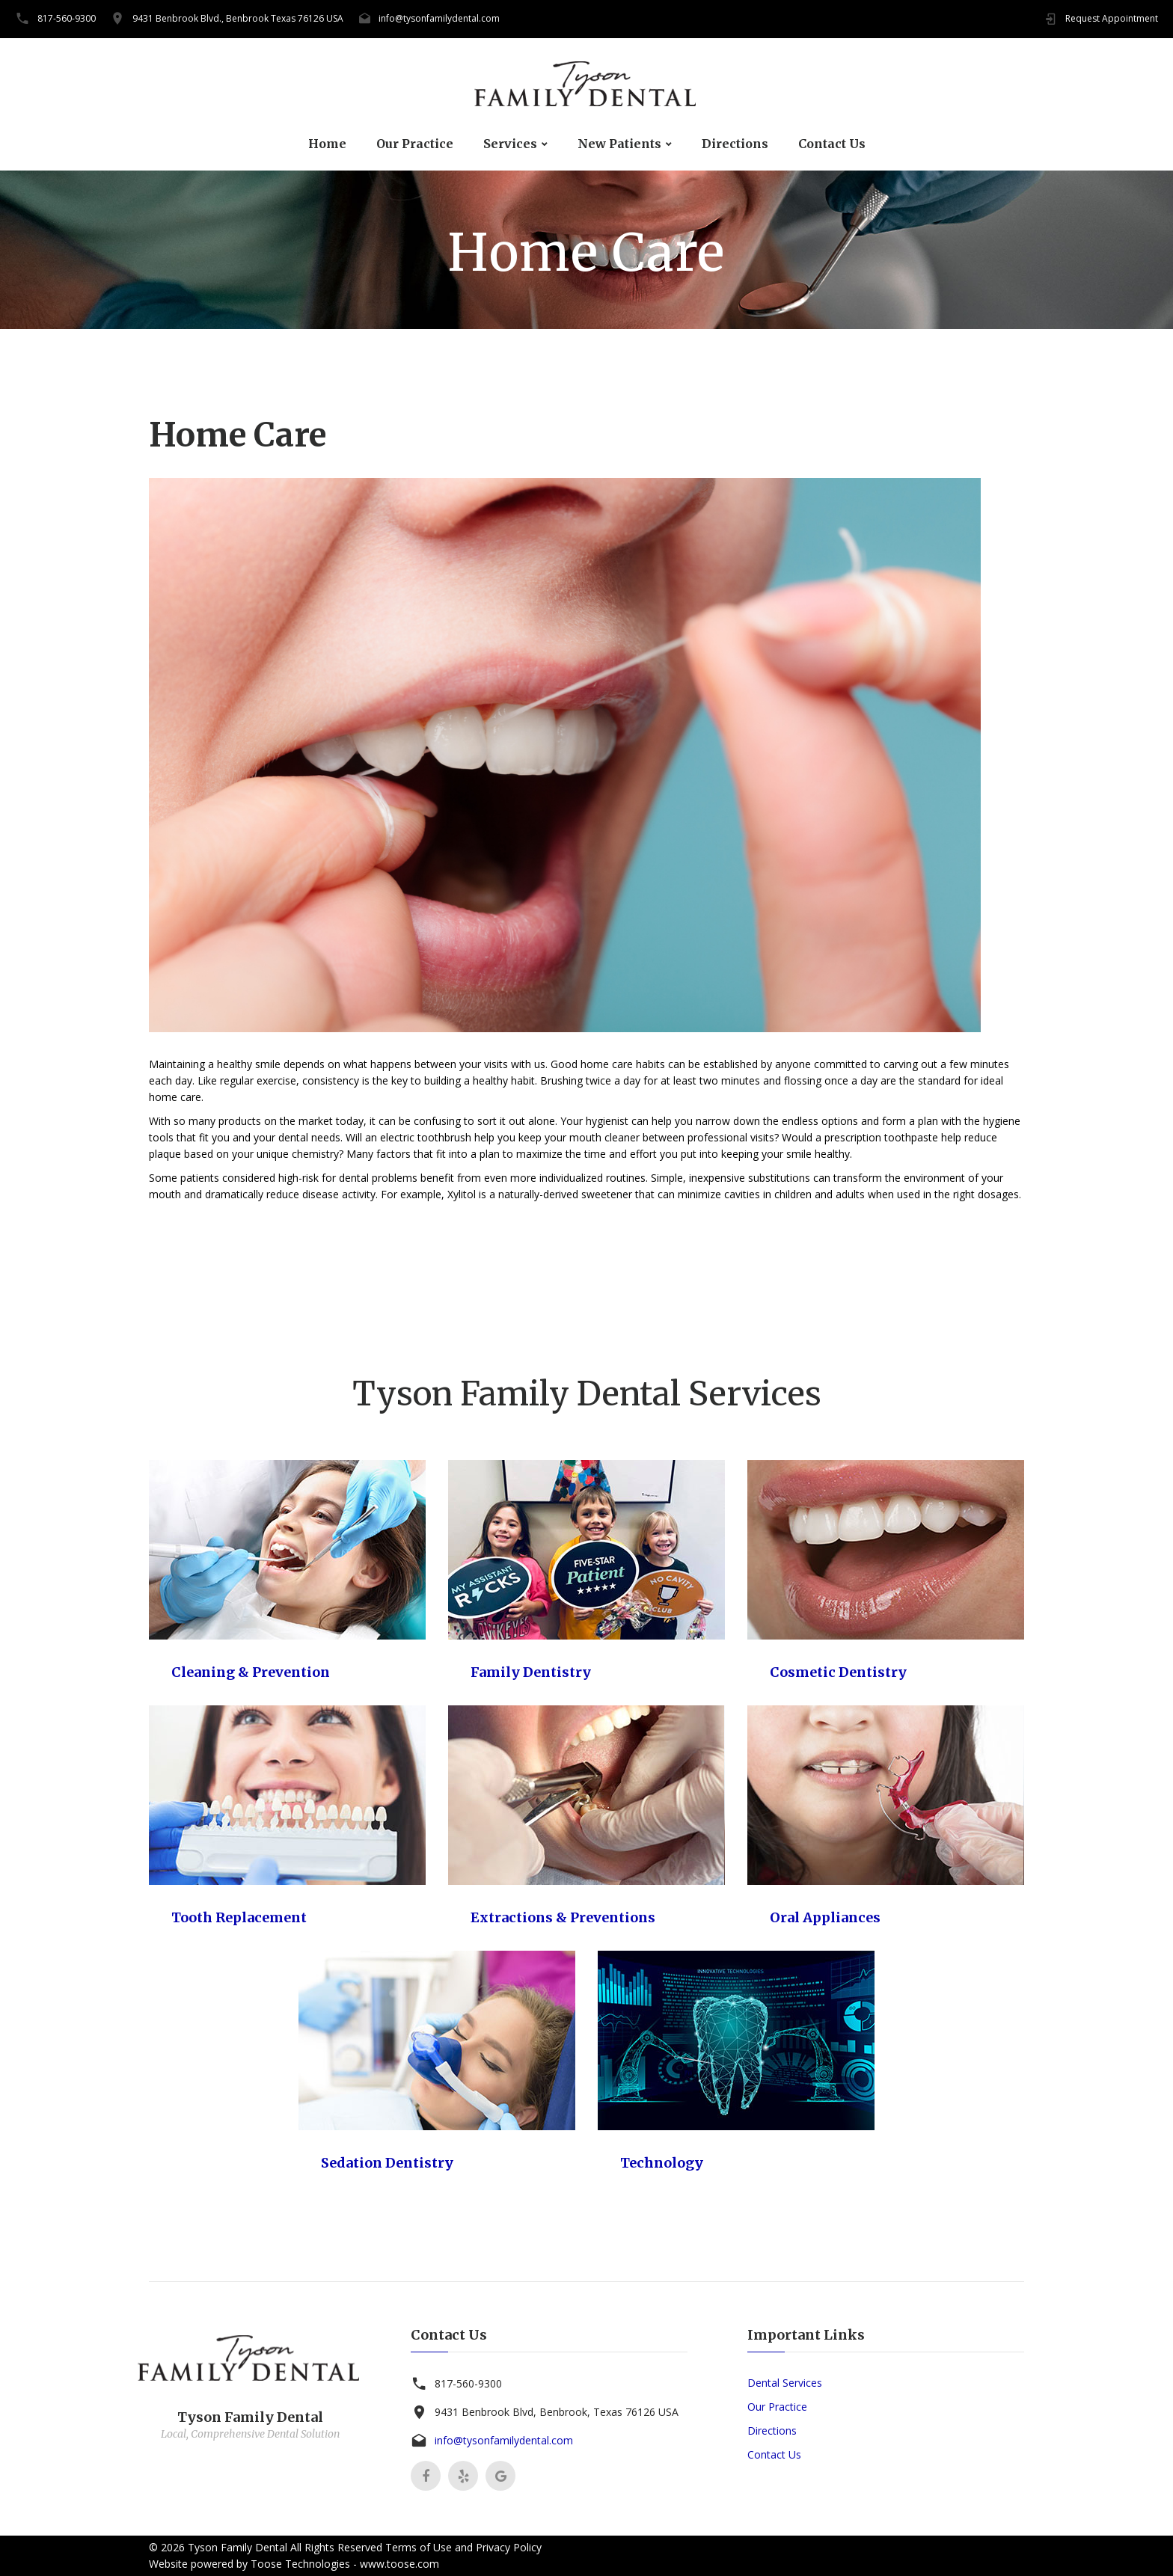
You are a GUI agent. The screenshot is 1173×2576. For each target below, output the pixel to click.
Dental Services (784, 2383)
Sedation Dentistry (387, 2162)
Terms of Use (418, 2547)
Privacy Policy (509, 2547)
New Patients (619, 144)
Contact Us (832, 144)
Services (510, 144)
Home (327, 144)
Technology (661, 2162)
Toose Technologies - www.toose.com (345, 2564)
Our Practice (414, 144)
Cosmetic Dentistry (838, 1672)
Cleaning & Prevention (250, 1672)
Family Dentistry (531, 1672)
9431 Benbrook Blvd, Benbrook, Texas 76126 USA (557, 2412)
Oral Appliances (825, 1917)
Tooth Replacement (239, 1917)
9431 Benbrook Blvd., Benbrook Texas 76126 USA (237, 18)
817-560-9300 (66, 18)
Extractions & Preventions (563, 1917)
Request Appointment (1111, 18)
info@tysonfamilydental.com (439, 18)
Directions (735, 144)
